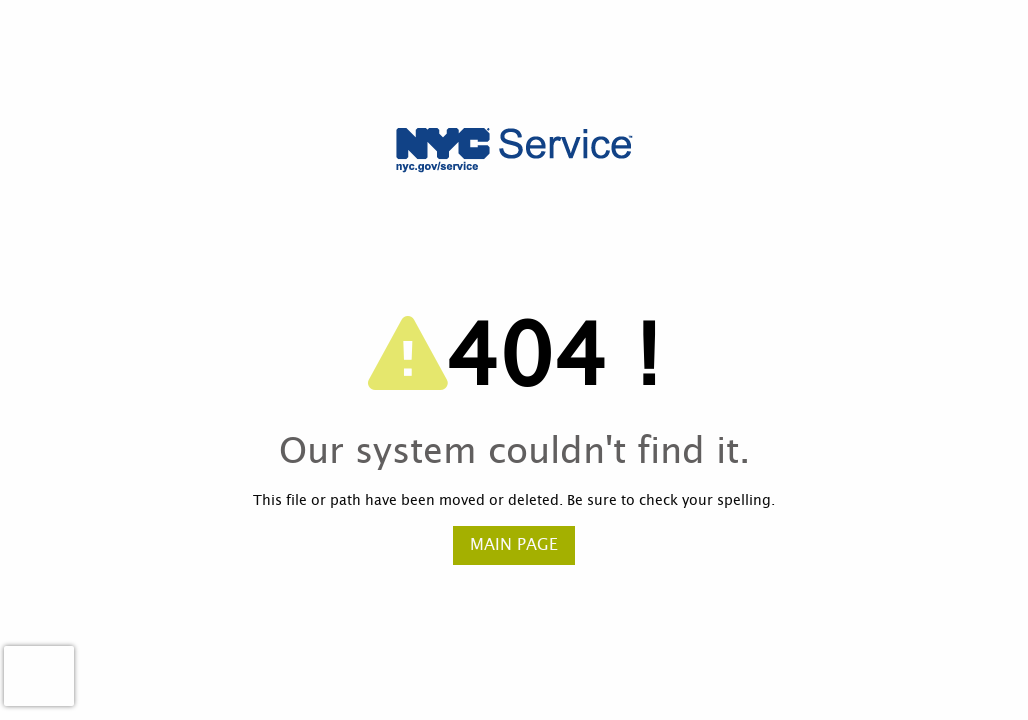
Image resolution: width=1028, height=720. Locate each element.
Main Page (514, 545)
